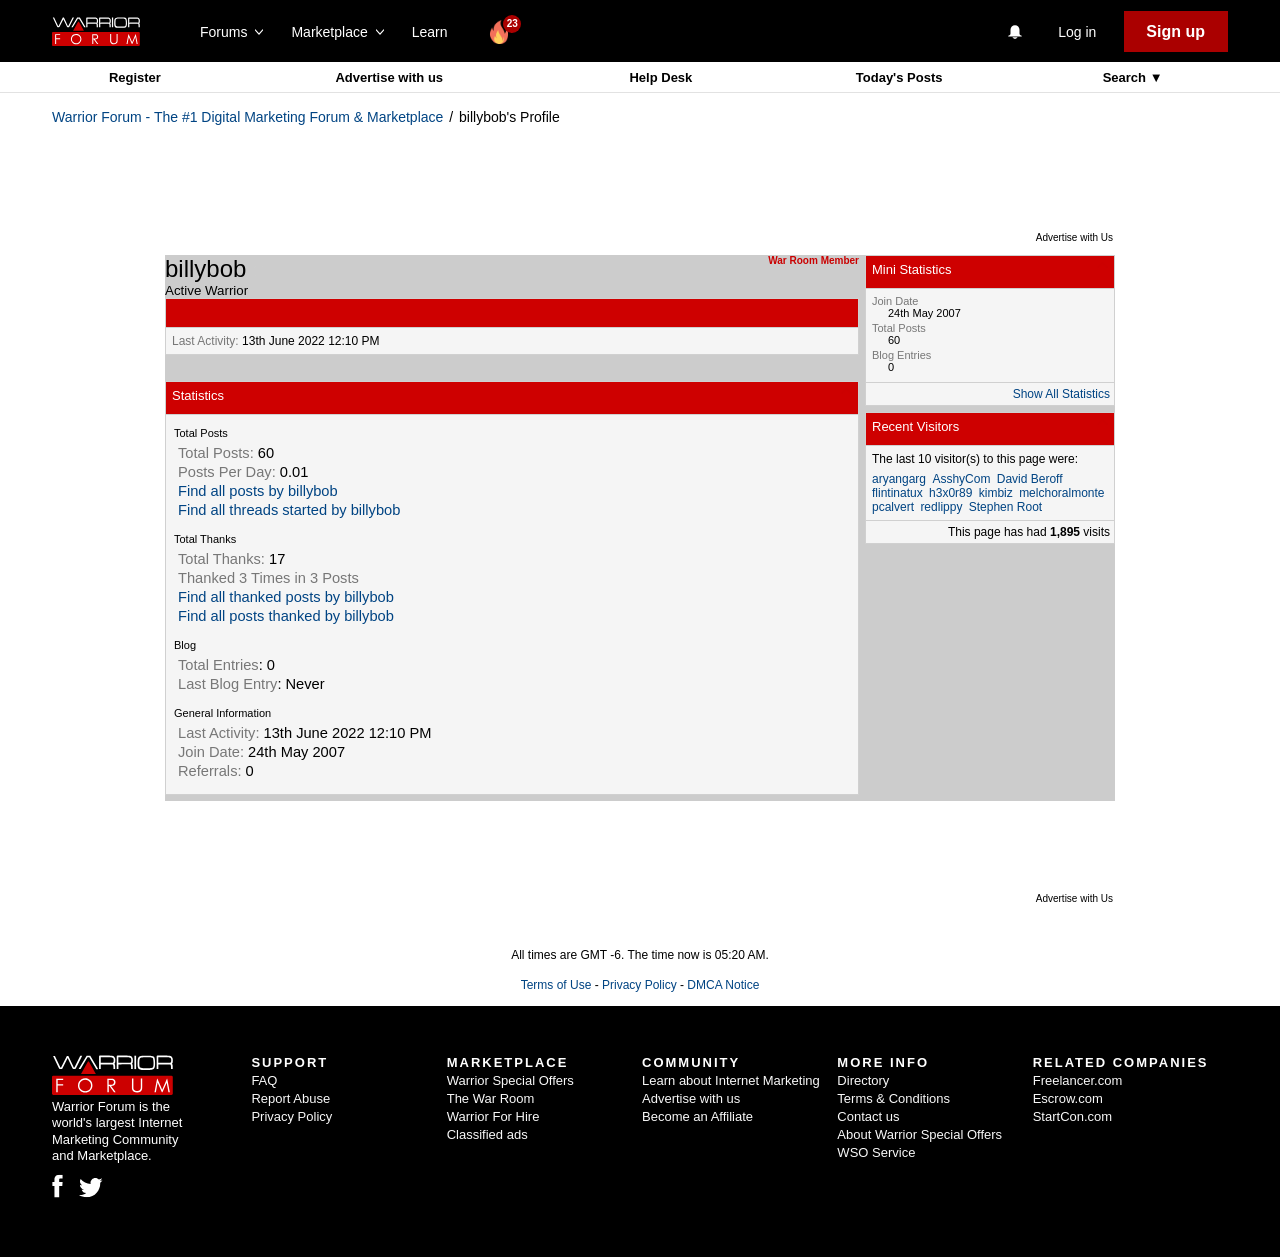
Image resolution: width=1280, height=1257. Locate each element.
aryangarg (899, 479)
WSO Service (876, 1152)
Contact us (868, 1116)
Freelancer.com (1078, 1080)
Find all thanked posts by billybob (286, 597)
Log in (1077, 32)
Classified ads (487, 1134)
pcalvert (893, 507)
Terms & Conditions (893, 1098)
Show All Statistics (1061, 394)
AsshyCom (961, 479)
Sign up (1175, 31)
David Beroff (1030, 479)
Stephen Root (1005, 507)
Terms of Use (556, 985)
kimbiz (996, 493)
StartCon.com (1072, 1116)
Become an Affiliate (697, 1116)
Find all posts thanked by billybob (286, 616)
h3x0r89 (950, 493)
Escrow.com (1068, 1098)
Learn (435, 32)
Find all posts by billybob (258, 491)
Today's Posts (899, 77)
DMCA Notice (723, 985)
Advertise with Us (1074, 237)
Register (135, 77)
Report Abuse (290, 1098)
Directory (863, 1080)
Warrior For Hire (493, 1116)
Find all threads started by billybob (289, 510)
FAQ (264, 1080)
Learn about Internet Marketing (731, 1080)
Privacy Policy (639, 985)
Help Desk (660, 77)
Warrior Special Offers (510, 1080)
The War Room (491, 1098)
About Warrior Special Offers (919, 1134)
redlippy (941, 507)
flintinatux (897, 493)
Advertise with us (389, 77)
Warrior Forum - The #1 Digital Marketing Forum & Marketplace (247, 117)
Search (1126, 77)
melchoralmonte (1061, 493)
